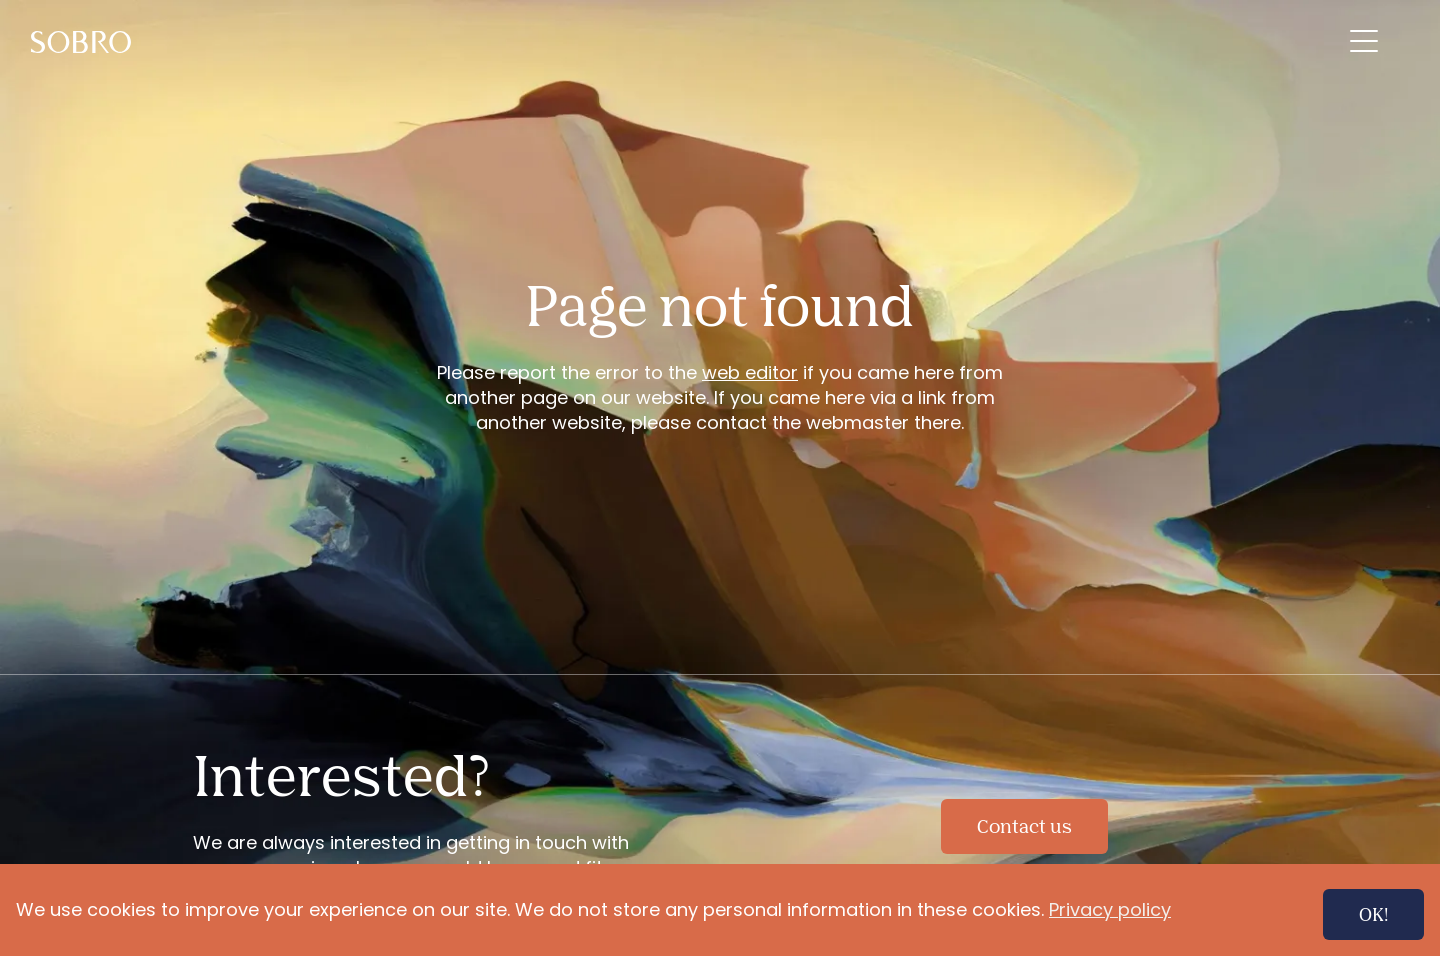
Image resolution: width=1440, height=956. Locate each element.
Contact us (1024, 826)
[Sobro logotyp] (85, 41)
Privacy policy (1110, 909)
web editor (750, 372)
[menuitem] (85, 41)
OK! (1373, 914)
